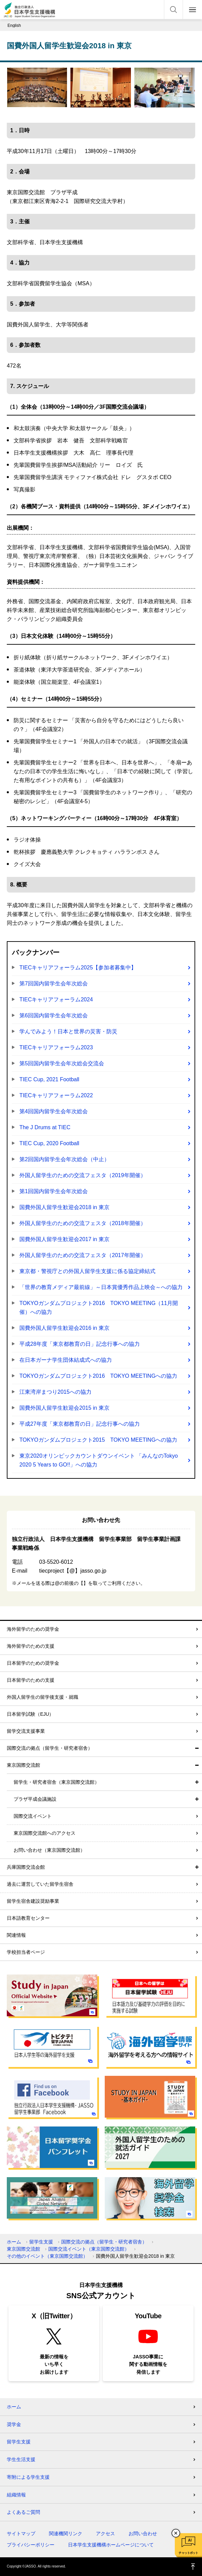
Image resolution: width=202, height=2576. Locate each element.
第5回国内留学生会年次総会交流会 (61, 1063)
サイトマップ (21, 2533)
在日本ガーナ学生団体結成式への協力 (65, 1360)
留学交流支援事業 (26, 1731)
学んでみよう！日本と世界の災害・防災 (68, 1031)
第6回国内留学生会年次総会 (53, 1015)
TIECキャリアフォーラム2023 (56, 1047)
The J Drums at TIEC (44, 1127)
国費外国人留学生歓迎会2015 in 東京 (64, 1408)
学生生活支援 (21, 2459)
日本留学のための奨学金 (33, 1663)
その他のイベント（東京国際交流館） (47, 2256)
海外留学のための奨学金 (33, 1629)
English (14, 25)
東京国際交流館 (23, 1765)
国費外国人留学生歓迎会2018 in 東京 (64, 1207)
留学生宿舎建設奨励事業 (33, 1901)
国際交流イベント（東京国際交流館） (88, 2249)
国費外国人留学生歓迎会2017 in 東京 (64, 1239)
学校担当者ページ (26, 1952)
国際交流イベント (33, 1816)
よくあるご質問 (23, 2512)
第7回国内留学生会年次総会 (53, 983)
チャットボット (188, 2553)
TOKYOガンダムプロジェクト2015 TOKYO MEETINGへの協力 (98, 1440)
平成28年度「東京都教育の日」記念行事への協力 (79, 1344)
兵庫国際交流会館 (26, 1867)
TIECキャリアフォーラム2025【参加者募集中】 (77, 967)
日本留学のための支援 (30, 1680)
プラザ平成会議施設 (35, 1799)
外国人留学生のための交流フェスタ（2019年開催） (82, 1175)
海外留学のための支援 (30, 1646)
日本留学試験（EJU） (30, 1714)
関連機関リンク (65, 2533)
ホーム (14, 2241)
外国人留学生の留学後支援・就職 (42, 1697)
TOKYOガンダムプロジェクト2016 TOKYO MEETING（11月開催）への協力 (98, 1307)
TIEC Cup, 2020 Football (49, 1143)
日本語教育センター (28, 1918)
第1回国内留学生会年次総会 (53, 1191)
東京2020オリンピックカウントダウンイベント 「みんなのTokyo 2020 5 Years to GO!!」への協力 (98, 1460)
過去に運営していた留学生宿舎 (40, 1884)
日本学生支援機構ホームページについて (111, 2544)
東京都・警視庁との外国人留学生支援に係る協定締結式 (87, 1271)
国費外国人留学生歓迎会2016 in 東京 (64, 1328)
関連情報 (16, 1935)
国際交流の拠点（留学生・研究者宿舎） (49, 1748)
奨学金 (14, 2424)
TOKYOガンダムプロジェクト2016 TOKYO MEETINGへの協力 (98, 1376)
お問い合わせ (143, 2533)
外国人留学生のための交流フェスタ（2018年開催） (82, 1223)
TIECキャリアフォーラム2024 (56, 999)
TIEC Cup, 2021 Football (49, 1079)
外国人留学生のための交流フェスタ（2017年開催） (82, 1255)
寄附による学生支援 (28, 2477)
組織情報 (16, 2494)
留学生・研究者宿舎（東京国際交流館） (56, 1782)
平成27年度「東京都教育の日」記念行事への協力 (79, 1424)
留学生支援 (41, 2241)
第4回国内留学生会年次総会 (53, 1111)
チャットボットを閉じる (176, 2533)
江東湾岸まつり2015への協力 (55, 1392)
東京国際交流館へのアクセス (44, 1833)
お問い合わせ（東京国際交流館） (49, 1850)
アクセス (105, 2533)
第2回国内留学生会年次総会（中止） (64, 1159)
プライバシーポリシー (30, 2544)
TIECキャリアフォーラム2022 (56, 1095)
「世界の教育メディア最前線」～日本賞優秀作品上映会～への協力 (101, 1287)
